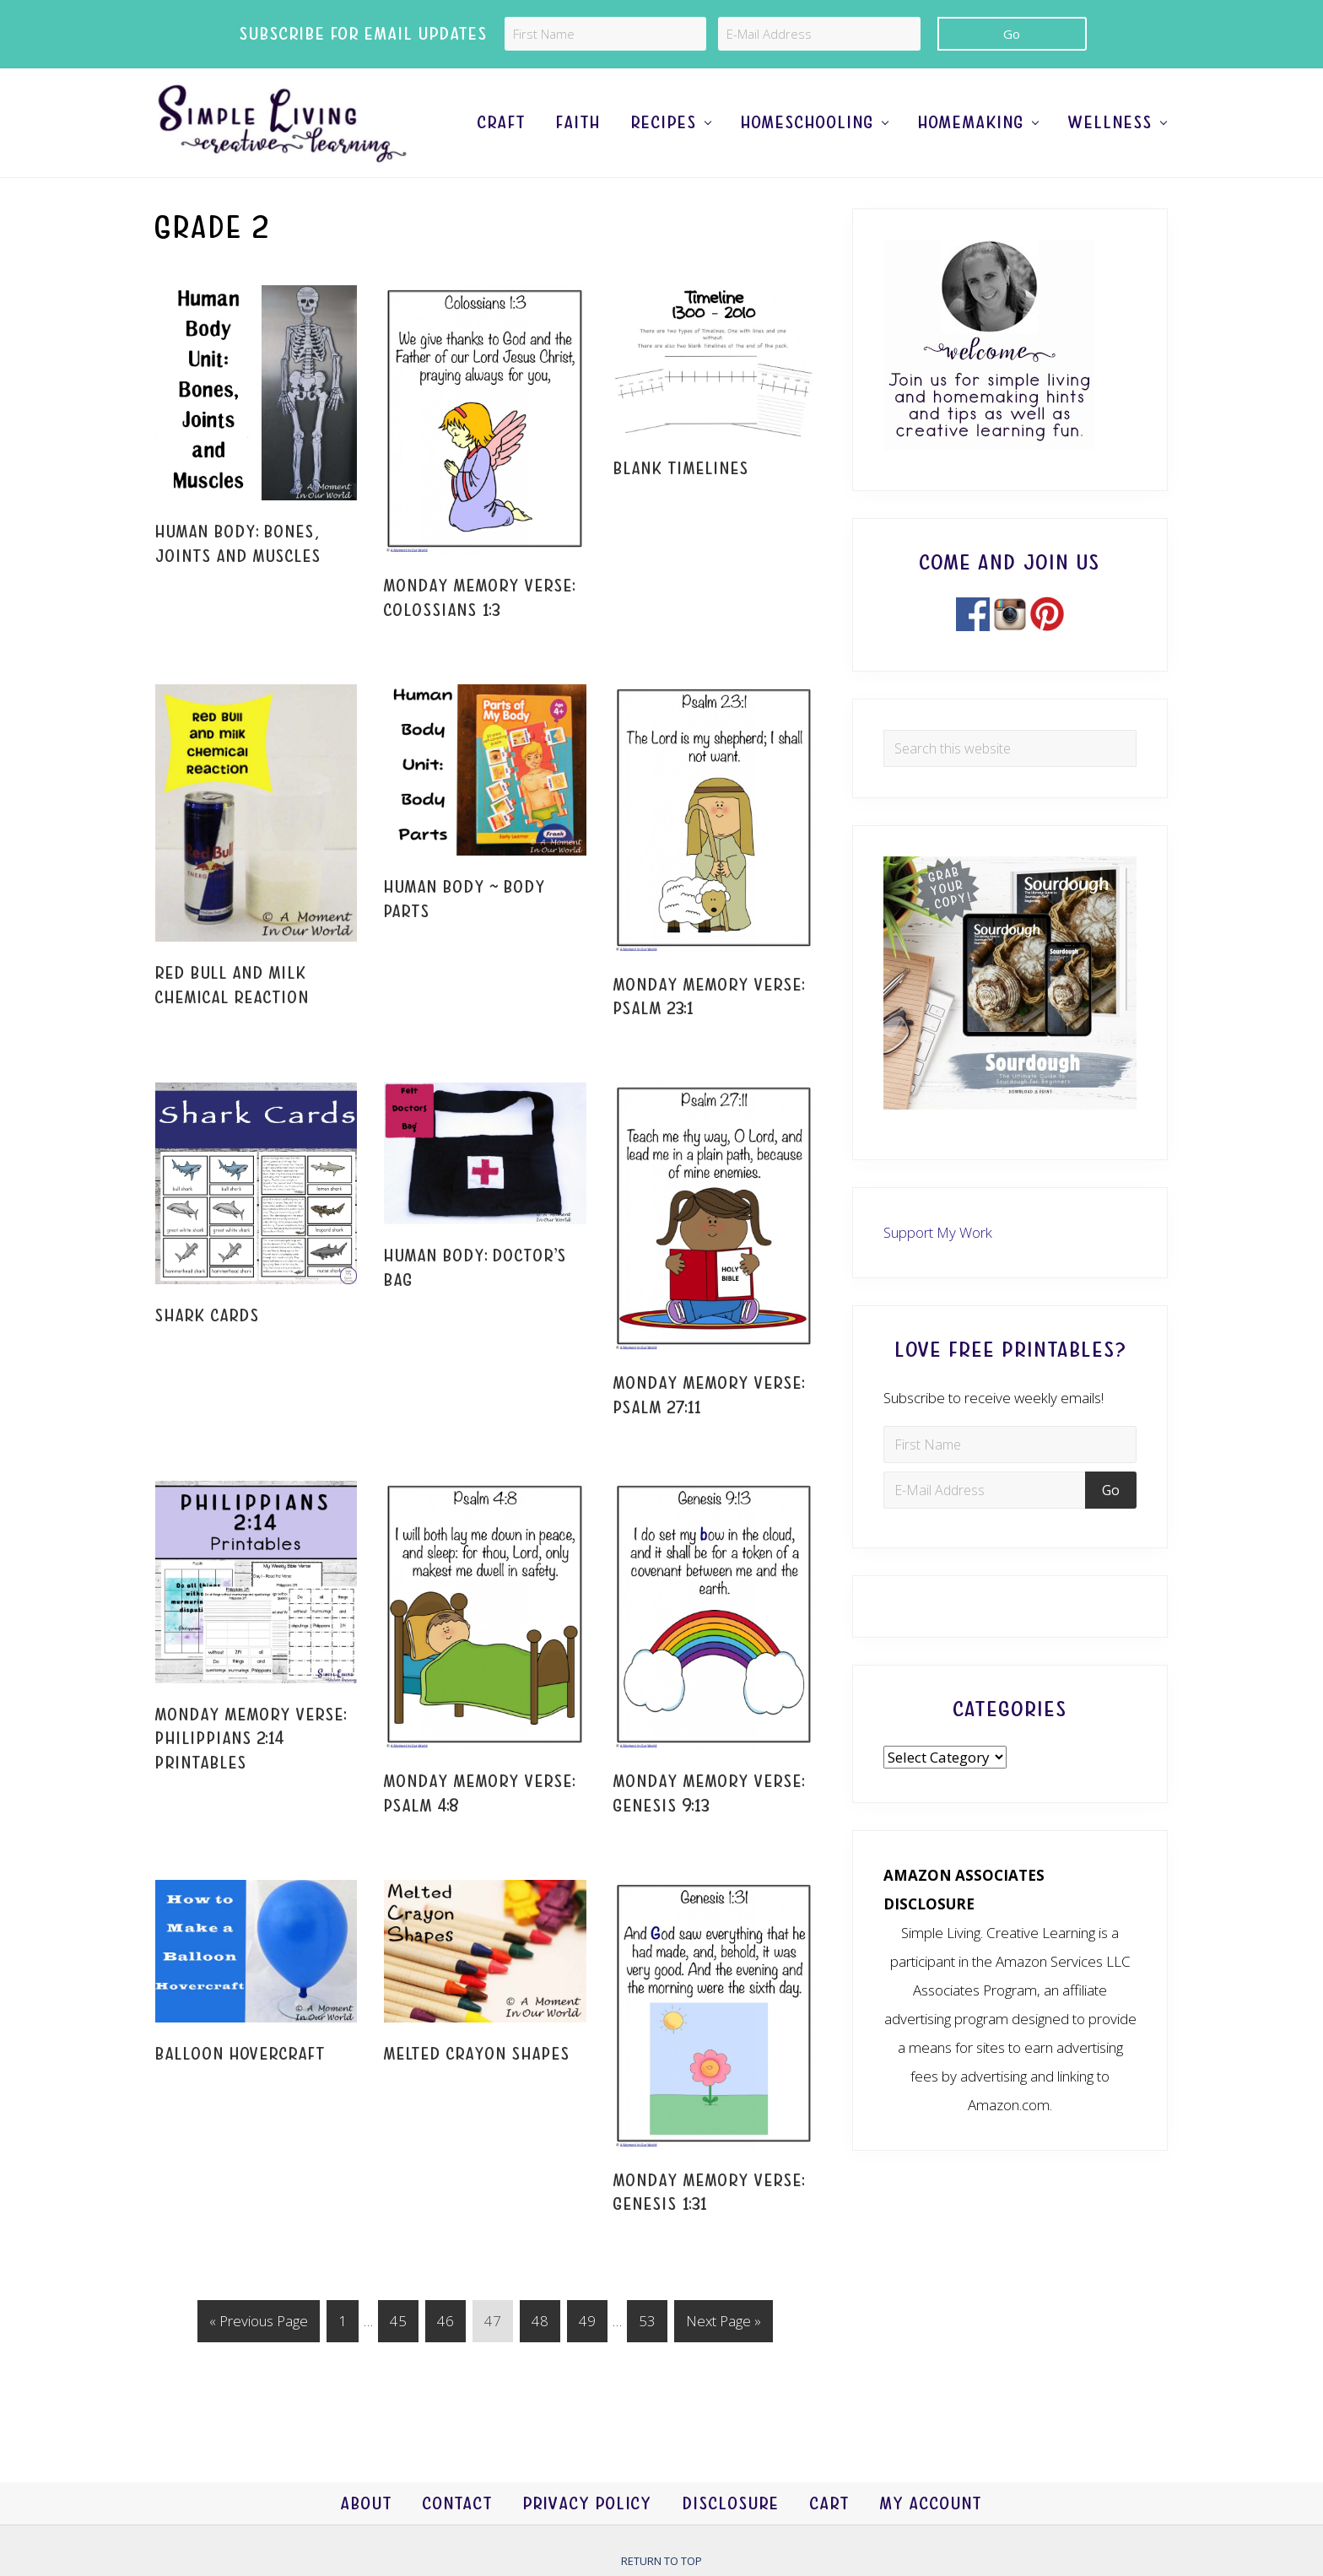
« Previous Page (258, 2324)
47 (492, 2324)
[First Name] (605, 34)
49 (587, 2324)
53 (647, 2324)
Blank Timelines (681, 469)
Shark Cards (207, 1316)
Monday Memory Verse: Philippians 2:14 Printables (251, 1739)
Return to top (661, 2560)
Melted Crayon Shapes (477, 2054)
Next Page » (723, 2324)
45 (398, 2324)
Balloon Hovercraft (240, 2054)
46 (445, 2324)
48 (539, 2324)
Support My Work (937, 1232)
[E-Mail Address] (819, 34)
